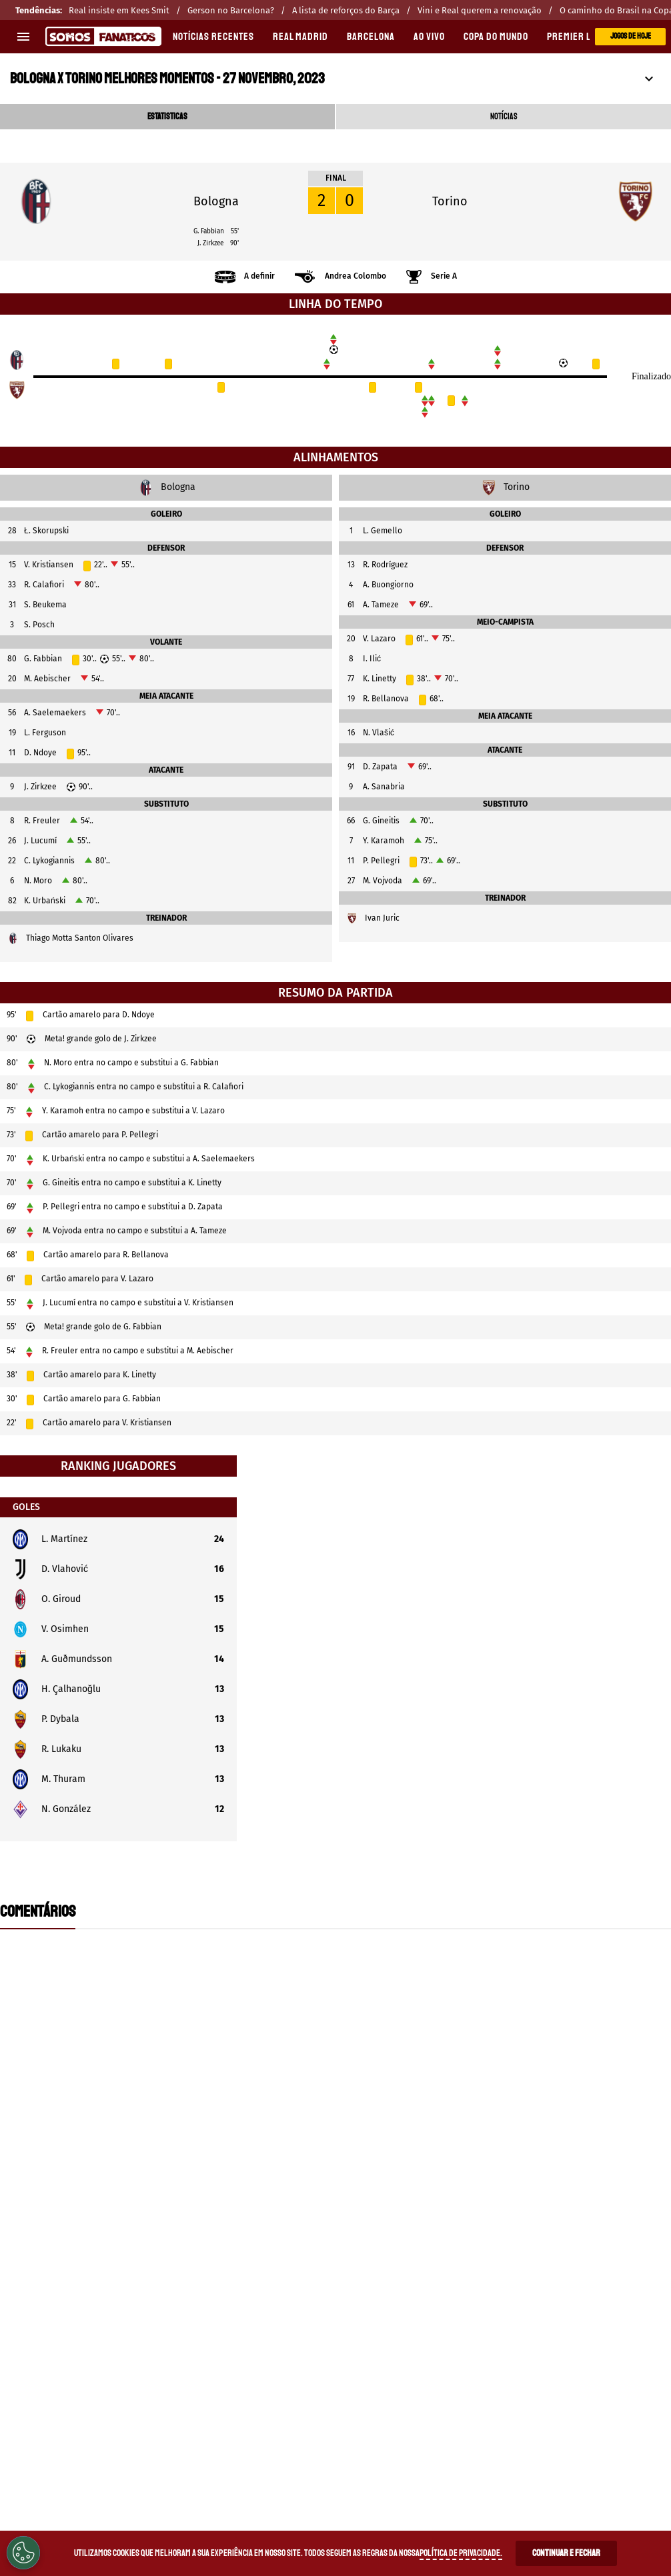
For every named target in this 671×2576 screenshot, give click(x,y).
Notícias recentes (213, 37)
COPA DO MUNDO (496, 37)
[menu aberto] (23, 37)
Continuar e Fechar (566, 2553)
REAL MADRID (300, 37)
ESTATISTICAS (167, 116)
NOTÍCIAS (504, 116)
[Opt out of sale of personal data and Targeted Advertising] (23, 2552)
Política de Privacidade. (461, 2553)
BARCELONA (371, 37)
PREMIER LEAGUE (582, 37)
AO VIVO (429, 37)
